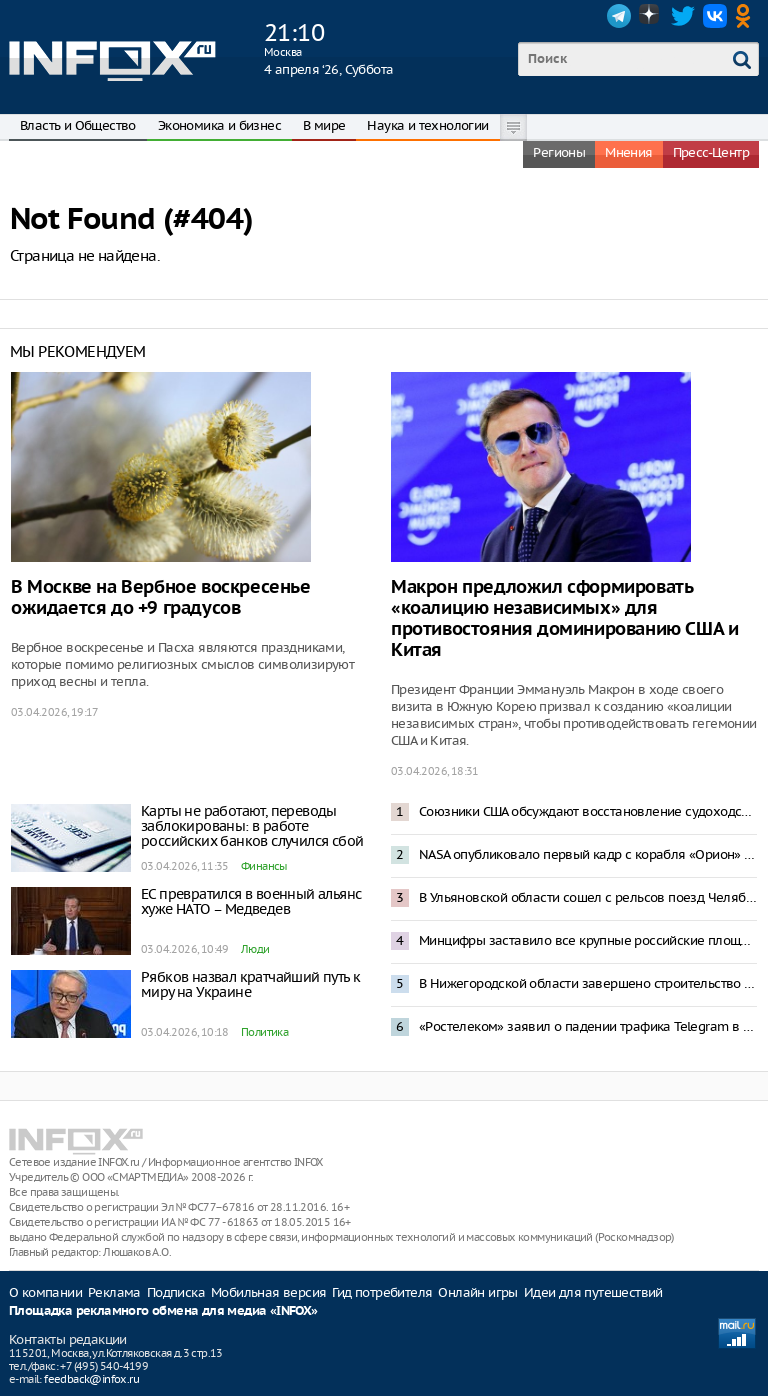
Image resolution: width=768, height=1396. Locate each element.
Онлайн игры (477, 1292)
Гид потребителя (382, 1292)
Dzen (651, 16)
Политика (264, 1032)
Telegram (619, 16)
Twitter (683, 16)
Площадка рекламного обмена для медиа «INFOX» (163, 1311)
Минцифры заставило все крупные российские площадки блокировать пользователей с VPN (588, 940)
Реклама (114, 1292)
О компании (45, 1292)
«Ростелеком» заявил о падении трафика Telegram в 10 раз (588, 1026)
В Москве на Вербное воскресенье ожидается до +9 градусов (161, 598)
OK (747, 16)
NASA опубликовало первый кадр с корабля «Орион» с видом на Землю (588, 854)
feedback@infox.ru (91, 1379)
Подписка (176, 1292)
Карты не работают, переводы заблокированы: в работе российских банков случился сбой (252, 826)
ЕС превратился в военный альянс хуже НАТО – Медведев (251, 901)
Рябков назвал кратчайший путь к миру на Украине (250, 984)
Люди (255, 949)
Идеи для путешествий (593, 1292)
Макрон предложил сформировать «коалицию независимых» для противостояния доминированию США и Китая (564, 619)
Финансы (264, 866)
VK (715, 16)
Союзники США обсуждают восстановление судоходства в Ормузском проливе (588, 811)
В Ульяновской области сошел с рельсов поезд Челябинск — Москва (588, 897)
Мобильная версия (268, 1292)
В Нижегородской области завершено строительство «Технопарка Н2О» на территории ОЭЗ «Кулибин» (588, 983)
